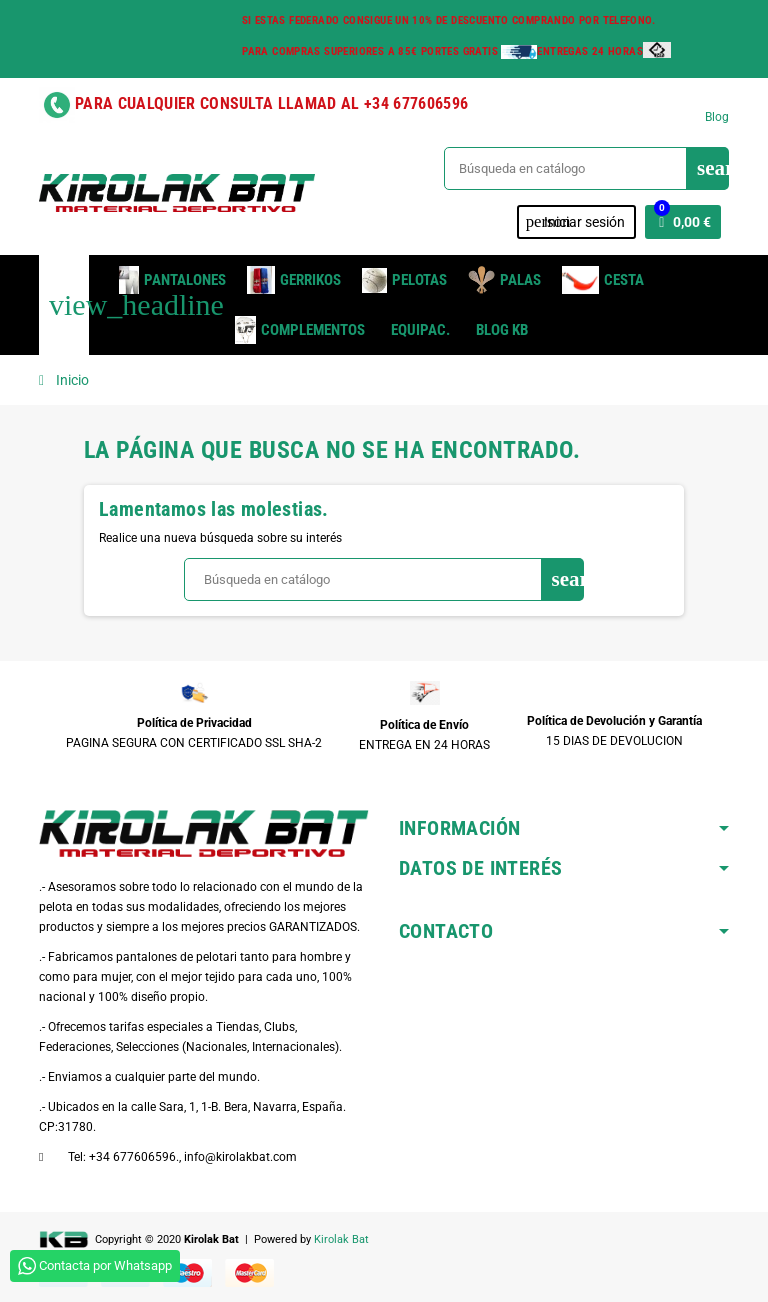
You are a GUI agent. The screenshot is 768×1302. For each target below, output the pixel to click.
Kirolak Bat (341, 1239)
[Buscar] (586, 168)
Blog (717, 117)
